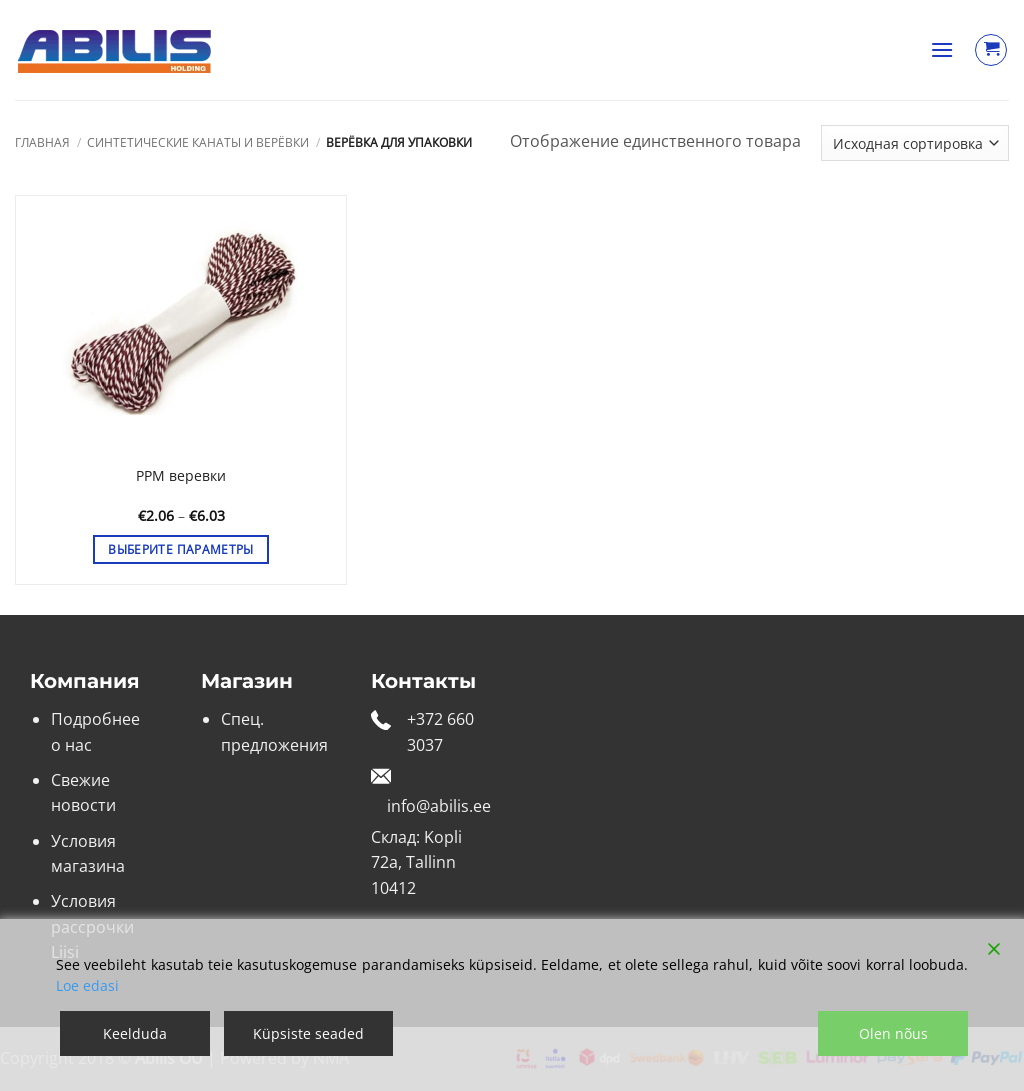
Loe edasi (87, 985)
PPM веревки (181, 476)
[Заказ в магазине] (915, 143)
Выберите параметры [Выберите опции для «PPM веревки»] (180, 549)
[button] (942, 49)
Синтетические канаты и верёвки (198, 142)
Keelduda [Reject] (135, 1033)
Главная (42, 142)
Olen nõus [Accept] (893, 1033)
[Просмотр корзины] (991, 50)
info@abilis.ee (439, 806)
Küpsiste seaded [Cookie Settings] (308, 1033)
